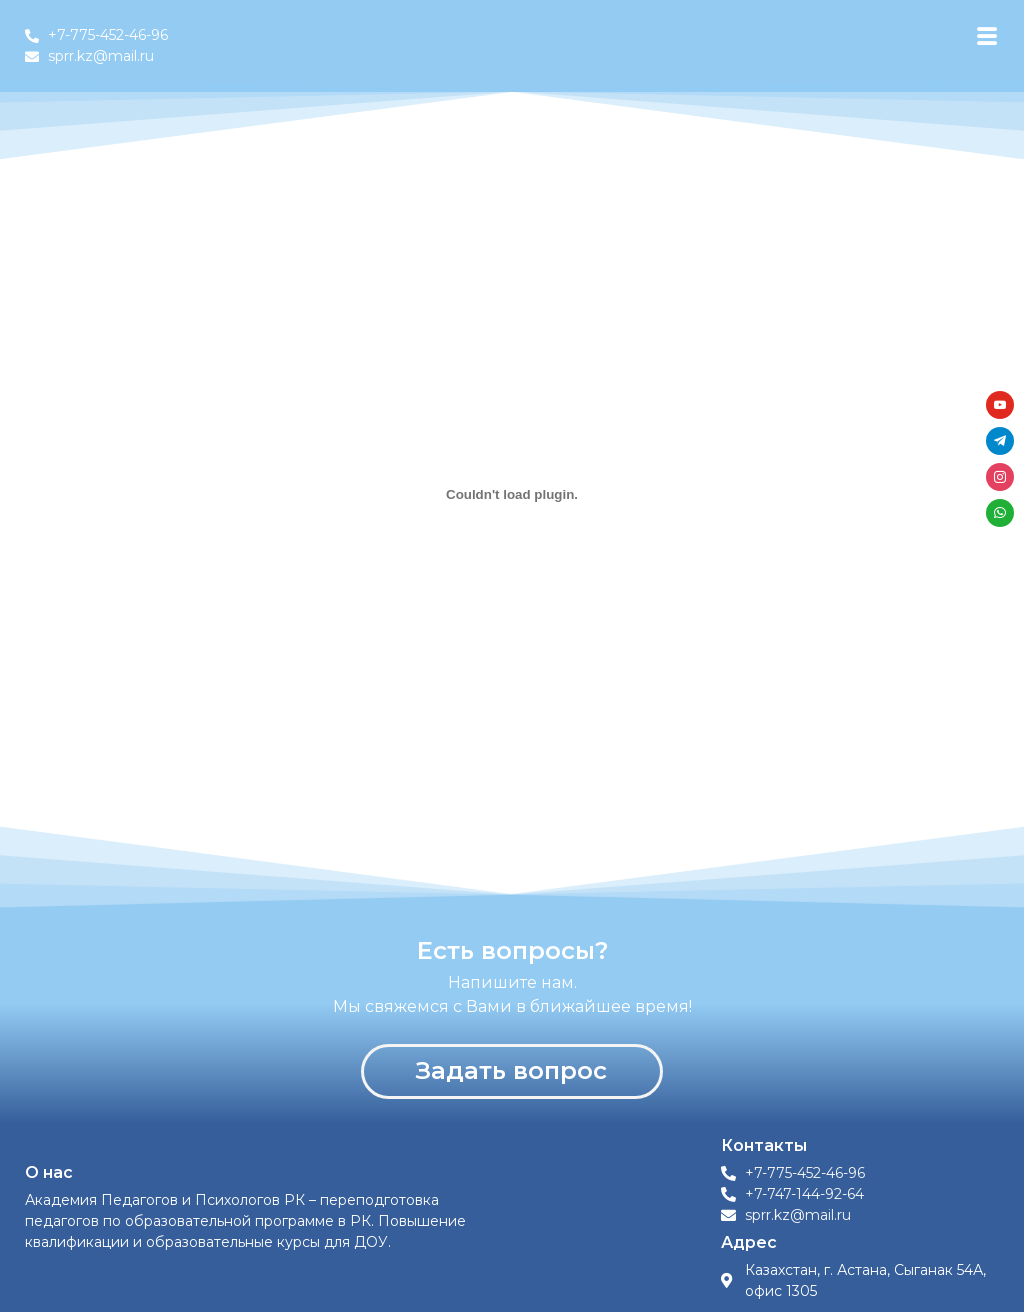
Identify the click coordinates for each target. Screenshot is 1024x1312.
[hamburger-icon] (986, 37)
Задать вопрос (511, 1070)
